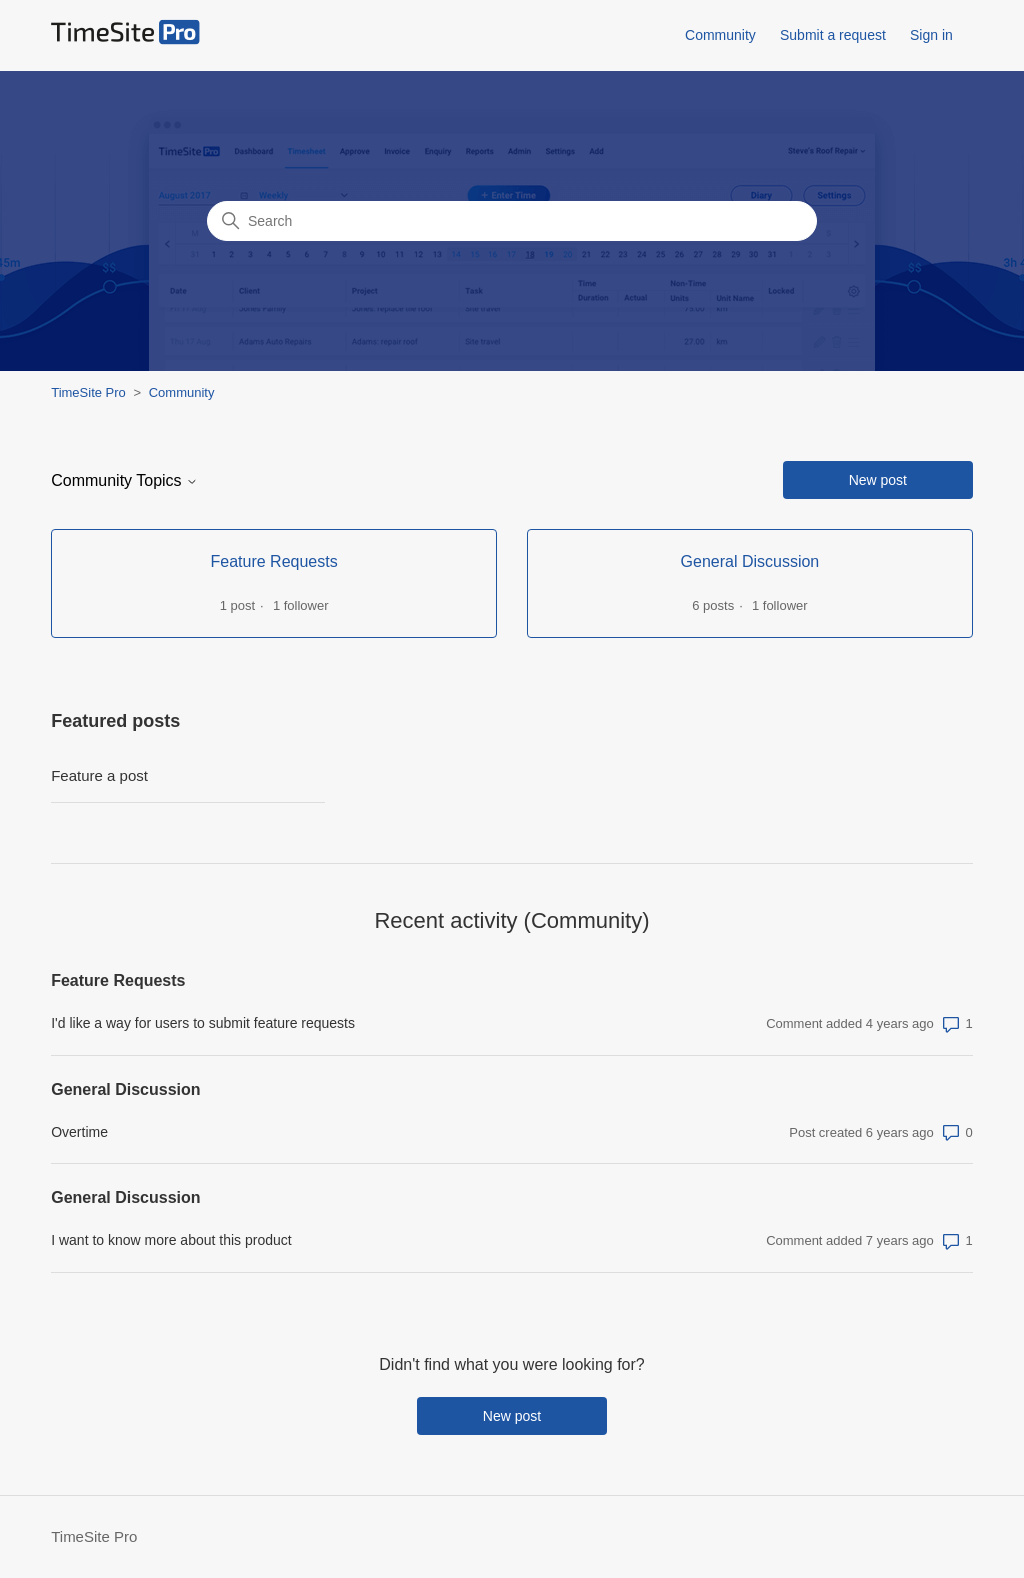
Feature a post (99, 775)
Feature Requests (118, 980)
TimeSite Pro (88, 392)
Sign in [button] (931, 35)
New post (878, 480)
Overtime (79, 1132)
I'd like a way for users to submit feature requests (203, 1023)
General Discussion (125, 1089)
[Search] (512, 221)
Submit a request (833, 35)
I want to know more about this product (171, 1240)
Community (720, 35)
